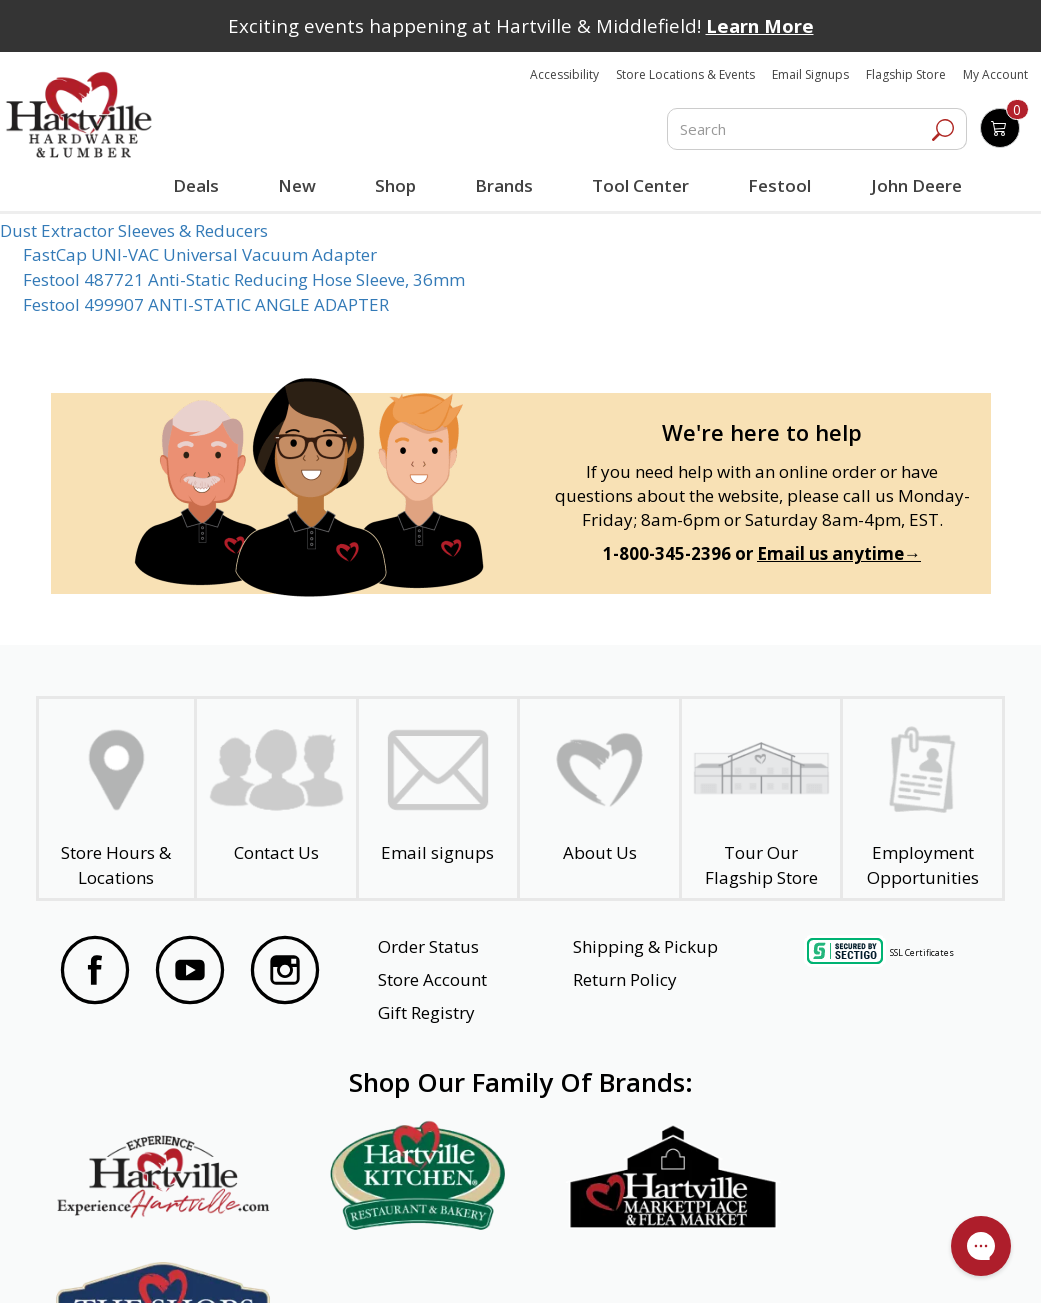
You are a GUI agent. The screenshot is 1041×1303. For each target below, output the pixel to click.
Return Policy (625, 979)
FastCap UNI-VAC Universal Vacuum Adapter (200, 254)
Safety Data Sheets (459, 1261)
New (297, 185)
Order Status (428, 946)
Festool (779, 185)
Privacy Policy (300, 1261)
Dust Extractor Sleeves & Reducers (134, 230)
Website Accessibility (139, 1261)
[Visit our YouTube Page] (190, 973)
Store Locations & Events (685, 74)
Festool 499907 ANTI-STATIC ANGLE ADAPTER (206, 304)
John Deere (915, 185)
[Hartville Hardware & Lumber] (79, 115)
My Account (995, 74)
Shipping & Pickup (645, 946)
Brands (504, 185)
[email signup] (438, 799)
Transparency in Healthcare (661, 1261)
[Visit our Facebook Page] (95, 973)
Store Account (432, 979)
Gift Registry (426, 1012)
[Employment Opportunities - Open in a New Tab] (922, 799)
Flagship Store (906, 74)
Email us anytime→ (839, 553)
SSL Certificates (922, 952)
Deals (198, 188)
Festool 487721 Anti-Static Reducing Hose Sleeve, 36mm (244, 279)
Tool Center (640, 185)
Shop (398, 188)
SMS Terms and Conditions (883, 1261)
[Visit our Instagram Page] (285, 973)
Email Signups (810, 74)
